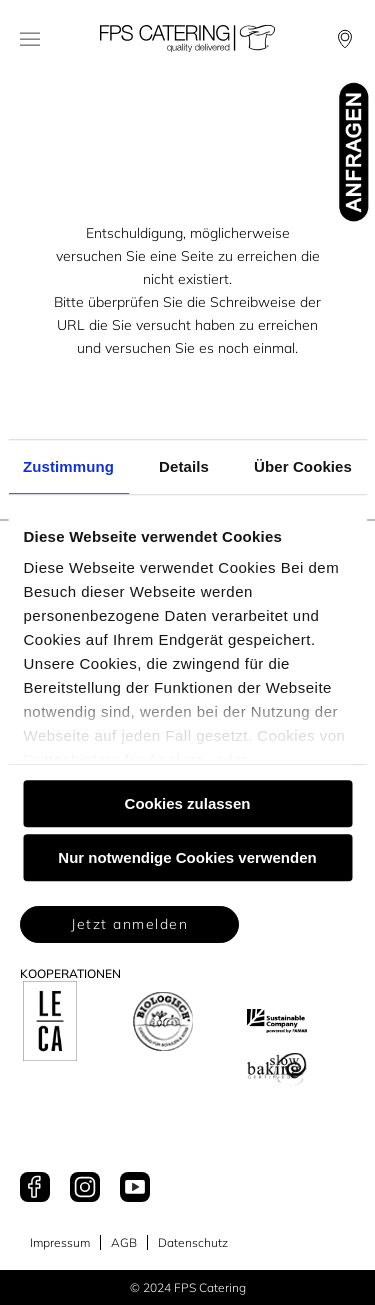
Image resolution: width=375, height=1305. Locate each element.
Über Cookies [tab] (303, 466)
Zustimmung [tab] (68, 466)
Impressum (60, 1242)
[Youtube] (135, 1188)
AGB (124, 1242)
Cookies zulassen (188, 803)
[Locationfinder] (345, 39)
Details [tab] (184, 466)
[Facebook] (35, 1188)
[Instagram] (85, 1188)
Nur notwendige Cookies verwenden (187, 857)
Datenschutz (193, 1242)
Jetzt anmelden (129, 924)
